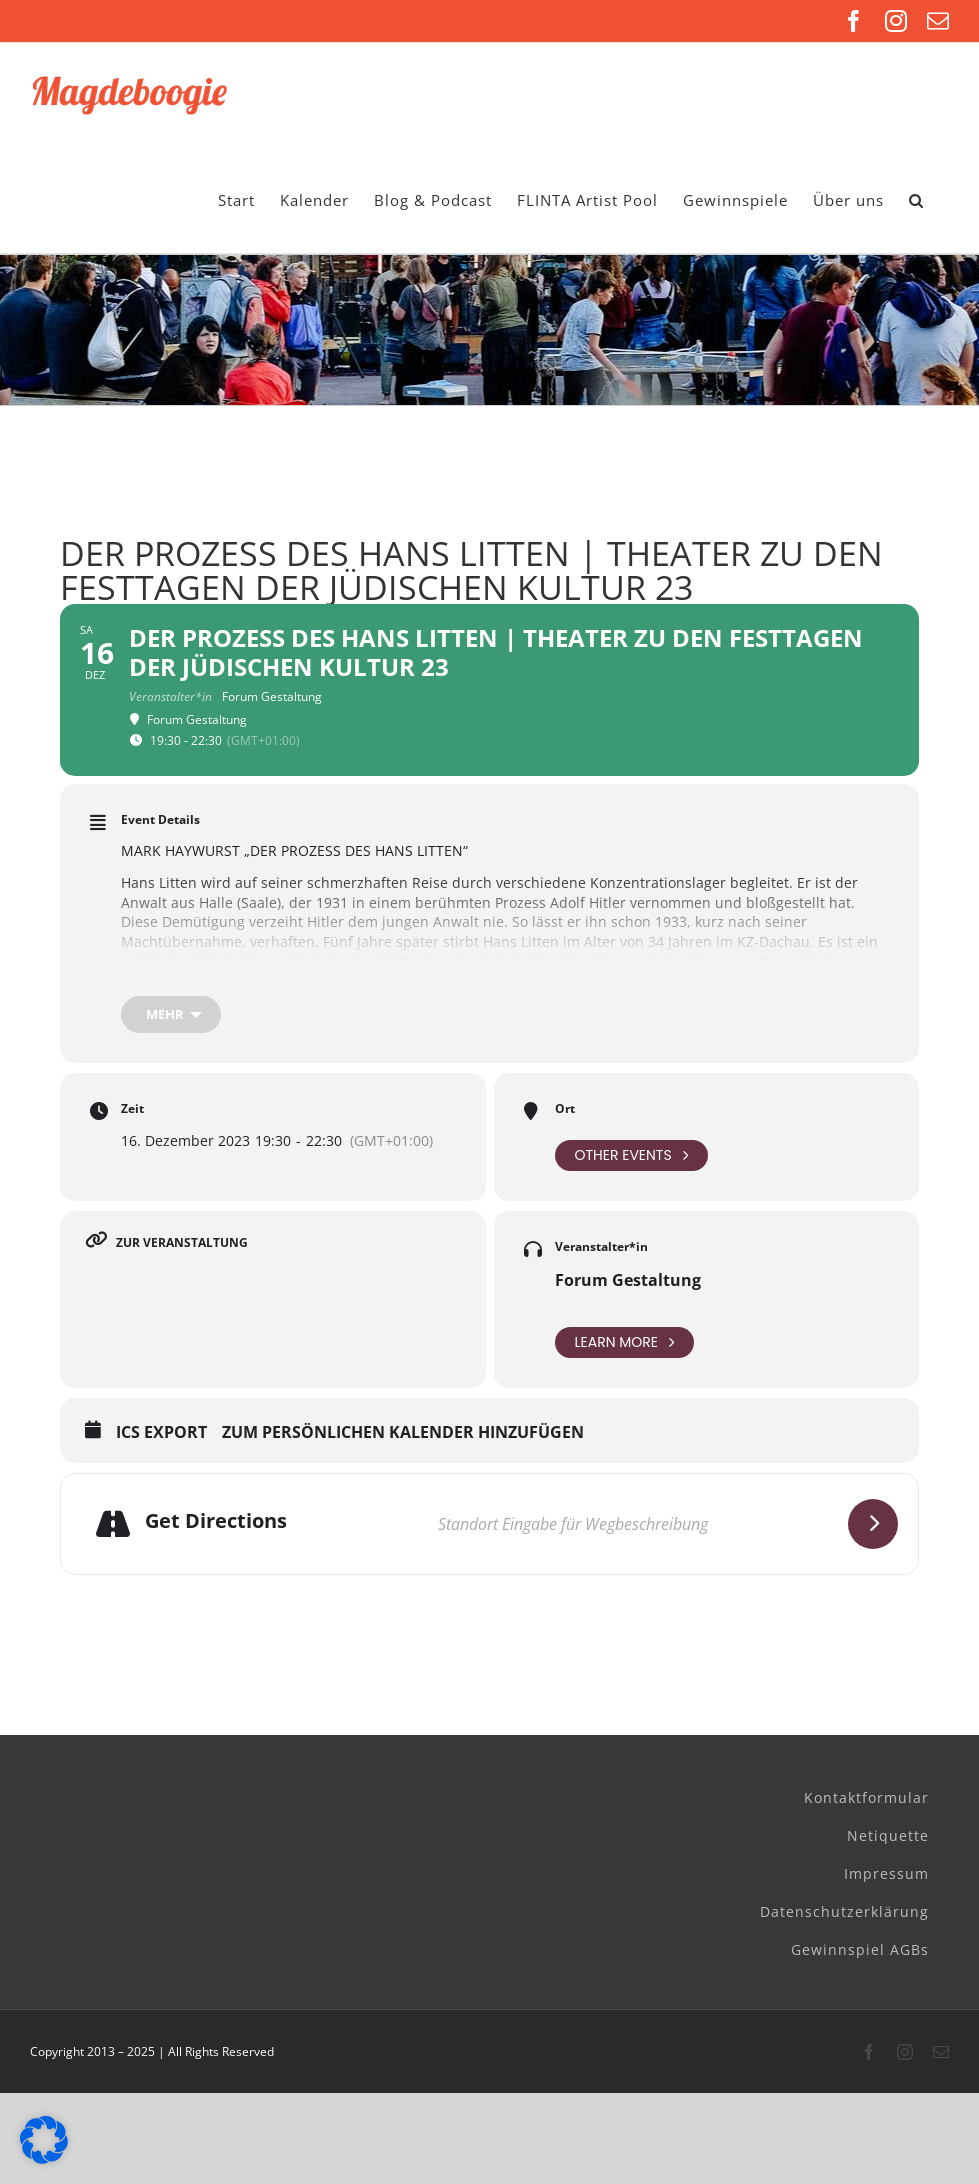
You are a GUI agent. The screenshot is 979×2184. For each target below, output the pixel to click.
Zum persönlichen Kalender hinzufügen (403, 1433)
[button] (916, 200)
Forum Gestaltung (628, 1280)
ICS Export (161, 1433)
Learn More (625, 1342)
